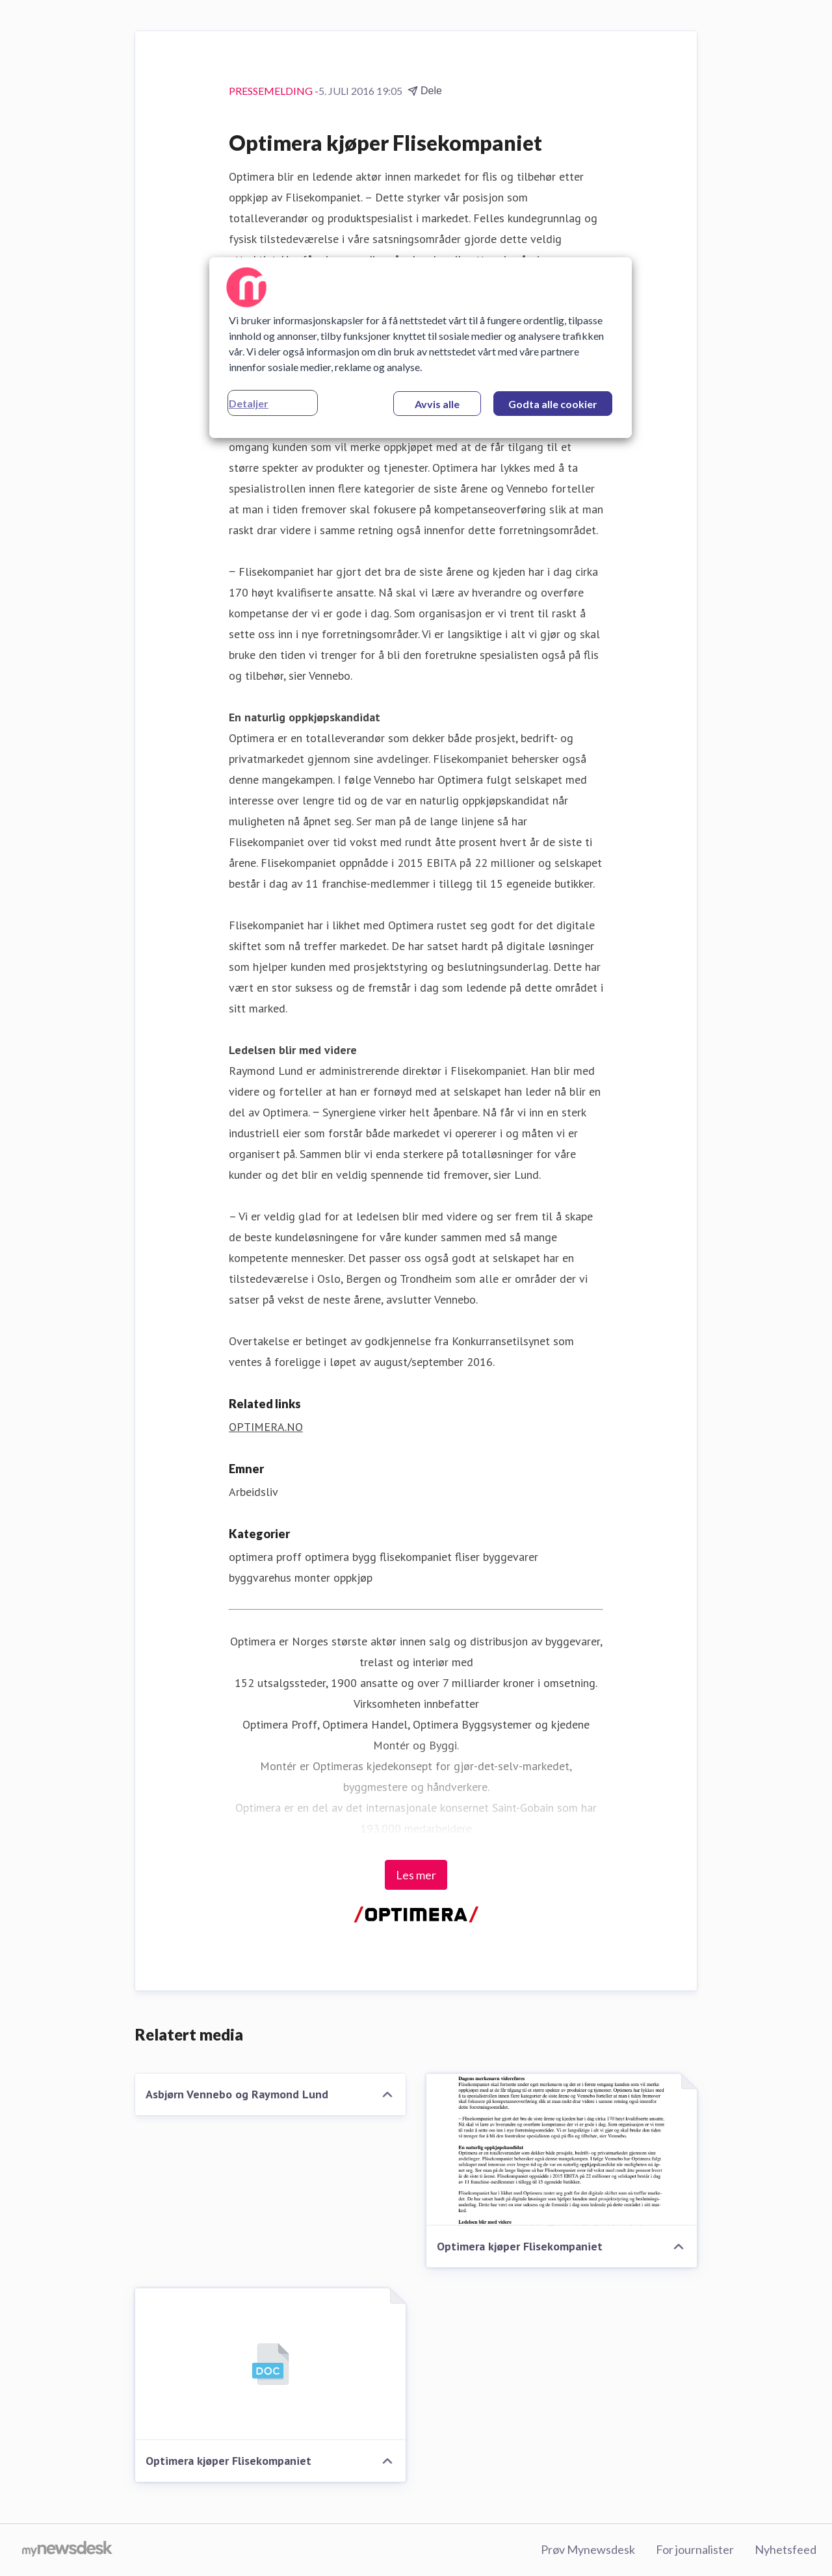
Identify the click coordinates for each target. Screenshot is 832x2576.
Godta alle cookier (552, 404)
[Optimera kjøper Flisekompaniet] (561, 2150)
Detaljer (248, 403)
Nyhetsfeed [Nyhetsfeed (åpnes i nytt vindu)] (785, 2549)
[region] (420, 347)
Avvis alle (437, 404)
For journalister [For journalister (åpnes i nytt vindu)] (695, 2549)
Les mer (416, 1875)
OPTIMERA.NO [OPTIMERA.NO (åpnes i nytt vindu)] (266, 1426)
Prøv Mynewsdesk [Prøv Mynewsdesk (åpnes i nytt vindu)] (588, 2549)
